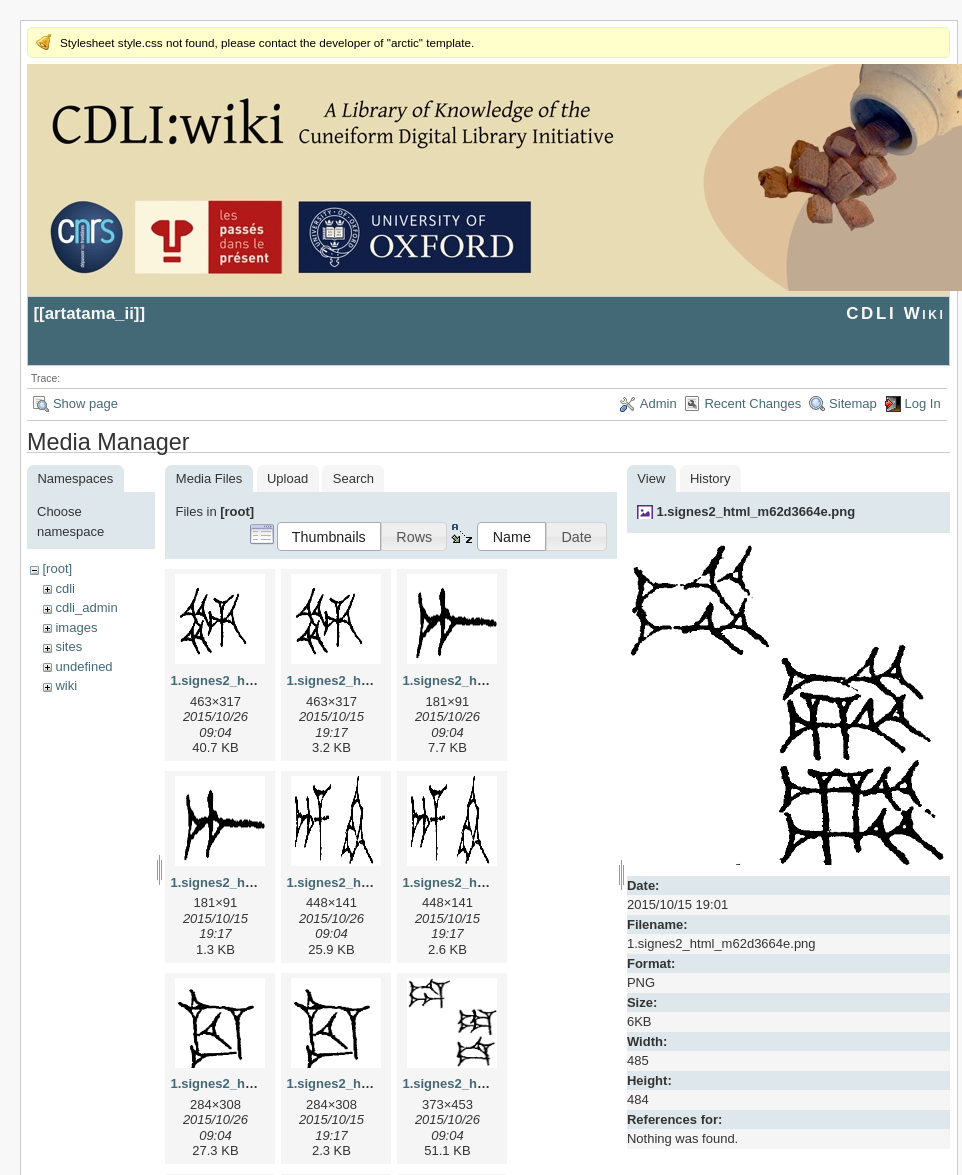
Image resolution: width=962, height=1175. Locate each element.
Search (353, 478)
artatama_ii (89, 313)
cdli (65, 588)
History (710, 478)
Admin (658, 403)
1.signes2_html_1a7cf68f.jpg (490, 680)
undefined (83, 666)
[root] (57, 568)
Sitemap (853, 403)
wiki (66, 685)
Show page (85, 403)
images (76, 627)
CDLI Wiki (895, 313)
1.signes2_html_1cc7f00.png (374, 1083)
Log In (923, 403)
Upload (287, 478)
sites (68, 646)
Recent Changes (752, 403)
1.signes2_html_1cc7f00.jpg (256, 1083)
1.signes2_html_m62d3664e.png (755, 511)
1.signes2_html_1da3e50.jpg (490, 1083)
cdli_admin (86, 607)
